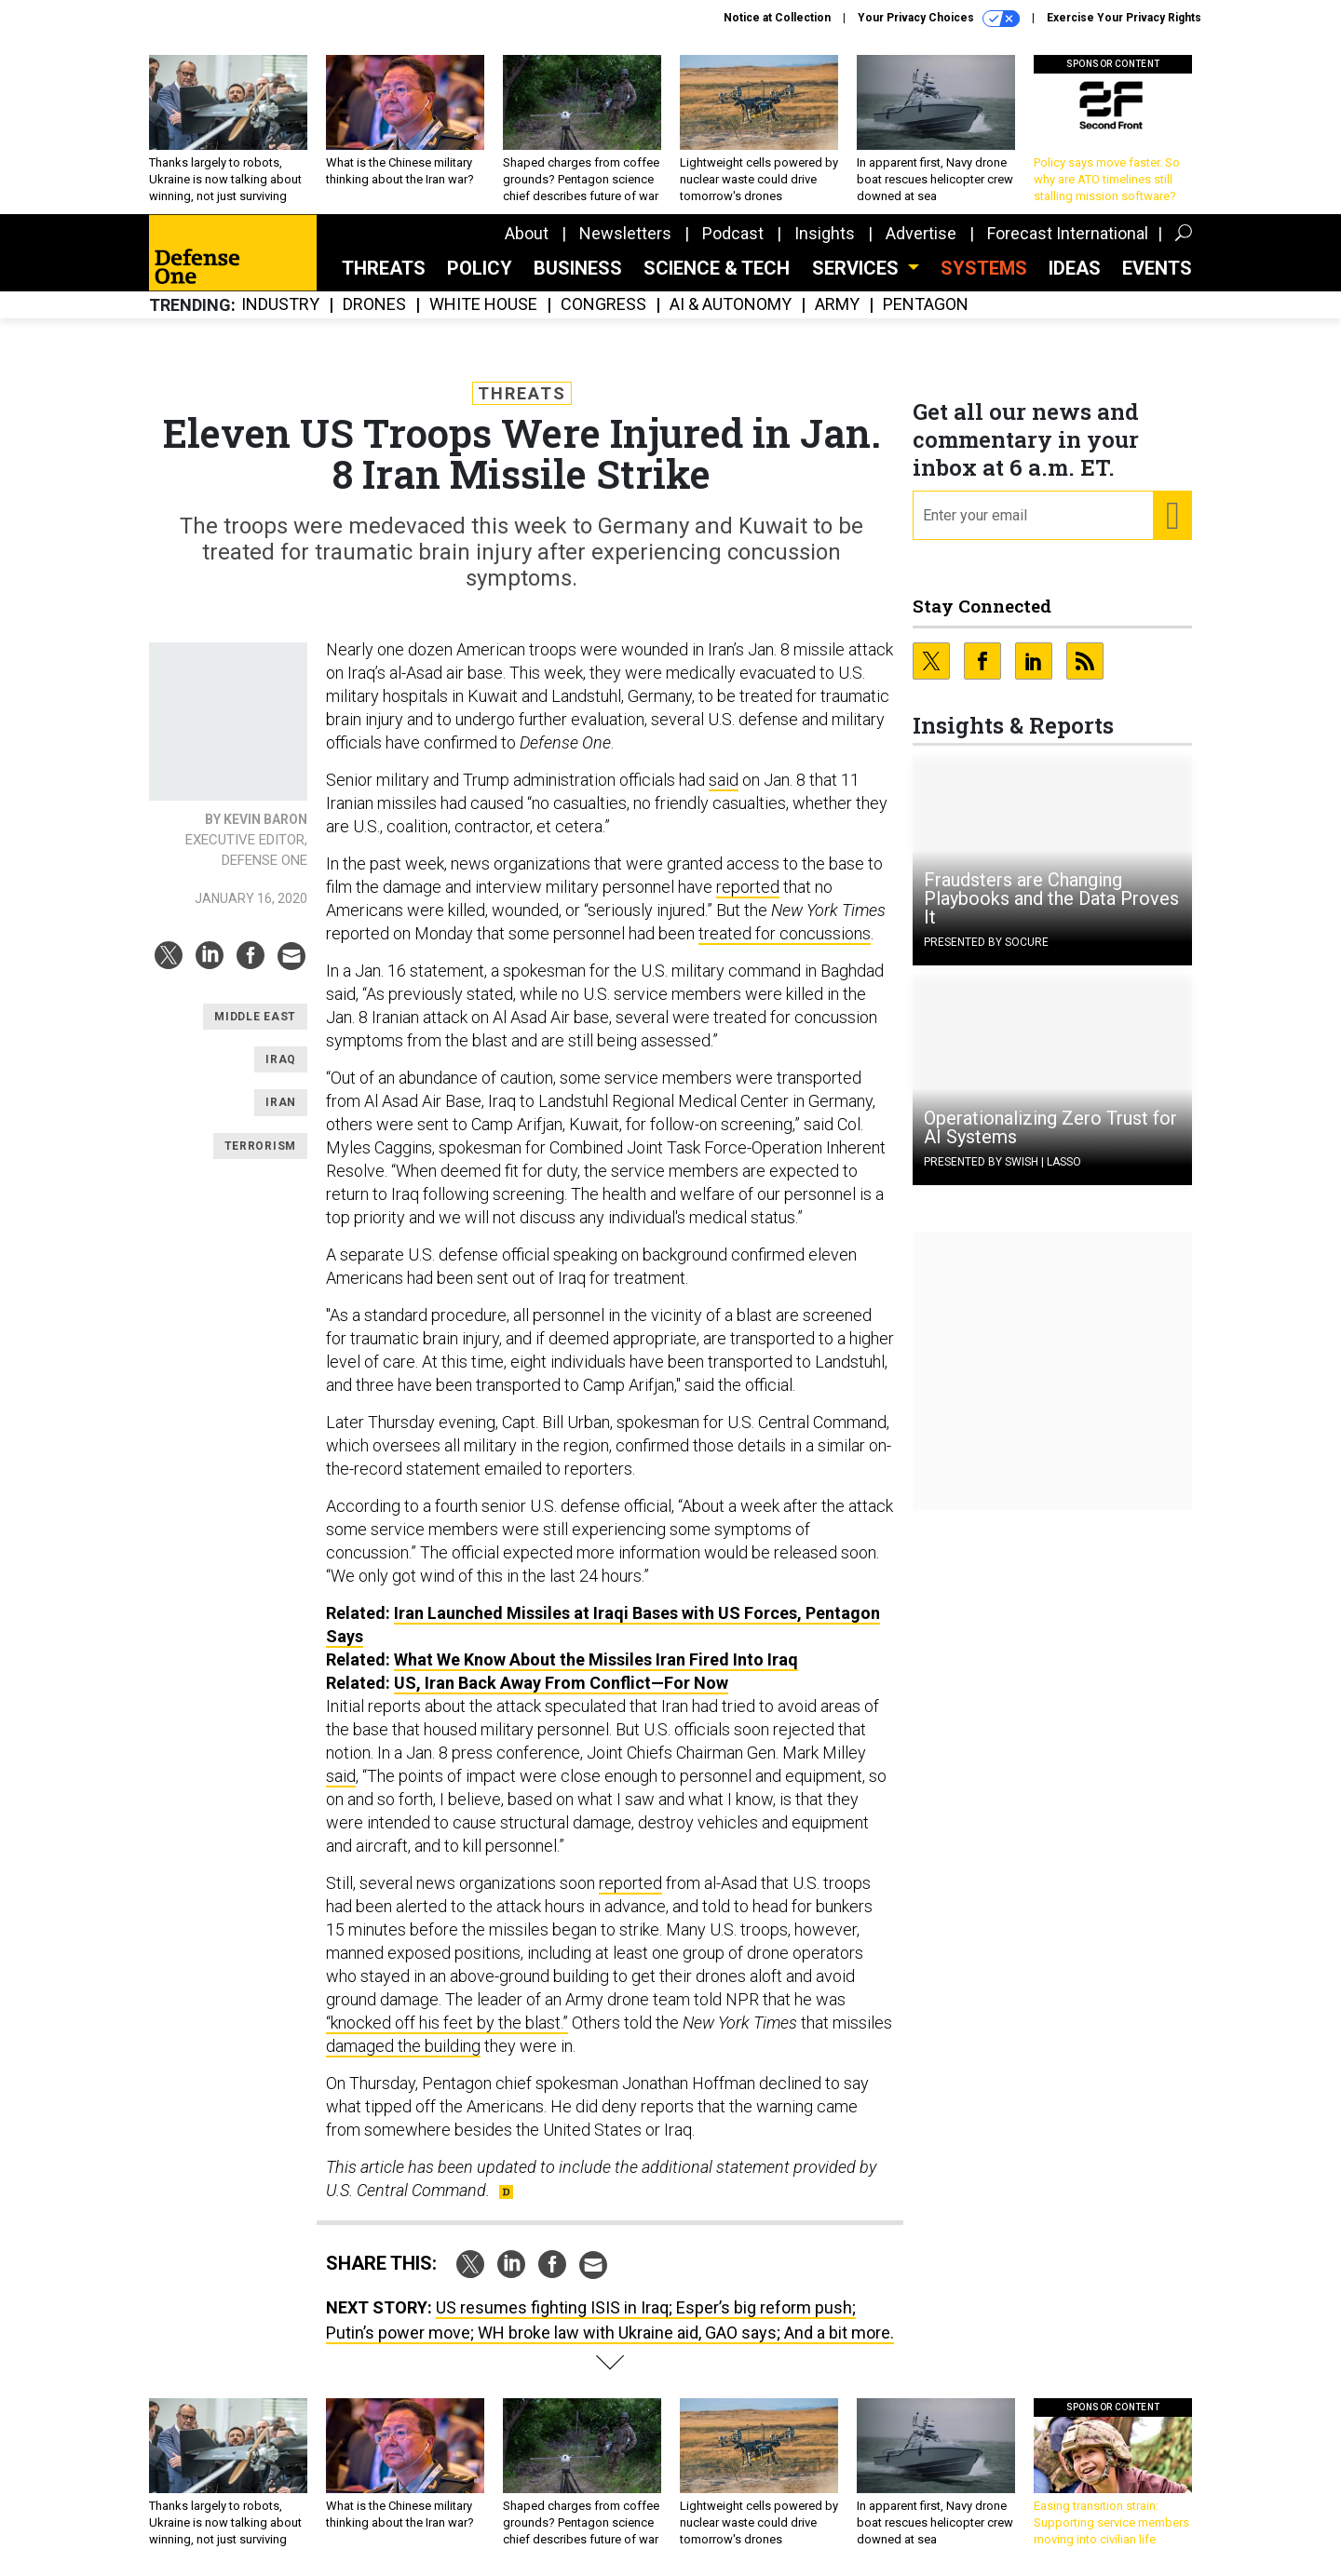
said (723, 779)
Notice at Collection (777, 17)
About (527, 233)
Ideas (1075, 268)
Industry (280, 305)
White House (483, 305)
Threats (384, 268)
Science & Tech (716, 268)
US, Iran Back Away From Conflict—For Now (561, 1683)
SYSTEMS (984, 268)
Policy (479, 268)
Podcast (733, 233)
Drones (374, 305)
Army (837, 305)
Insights (824, 233)
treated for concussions (784, 933)
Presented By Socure (986, 942)
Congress (603, 305)
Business (578, 268)
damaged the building (403, 2046)
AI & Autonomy (731, 305)
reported (747, 887)
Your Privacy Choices (939, 18)
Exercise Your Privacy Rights (1124, 17)
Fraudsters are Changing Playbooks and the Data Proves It (1051, 898)
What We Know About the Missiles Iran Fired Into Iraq (596, 1659)
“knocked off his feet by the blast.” (447, 2022)
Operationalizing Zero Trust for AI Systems (1050, 1127)
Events (1157, 268)
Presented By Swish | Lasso (1002, 1161)
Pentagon (925, 305)
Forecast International (1067, 233)
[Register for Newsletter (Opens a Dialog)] (1172, 516)
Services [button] (857, 268)
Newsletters (625, 233)
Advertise (921, 233)
